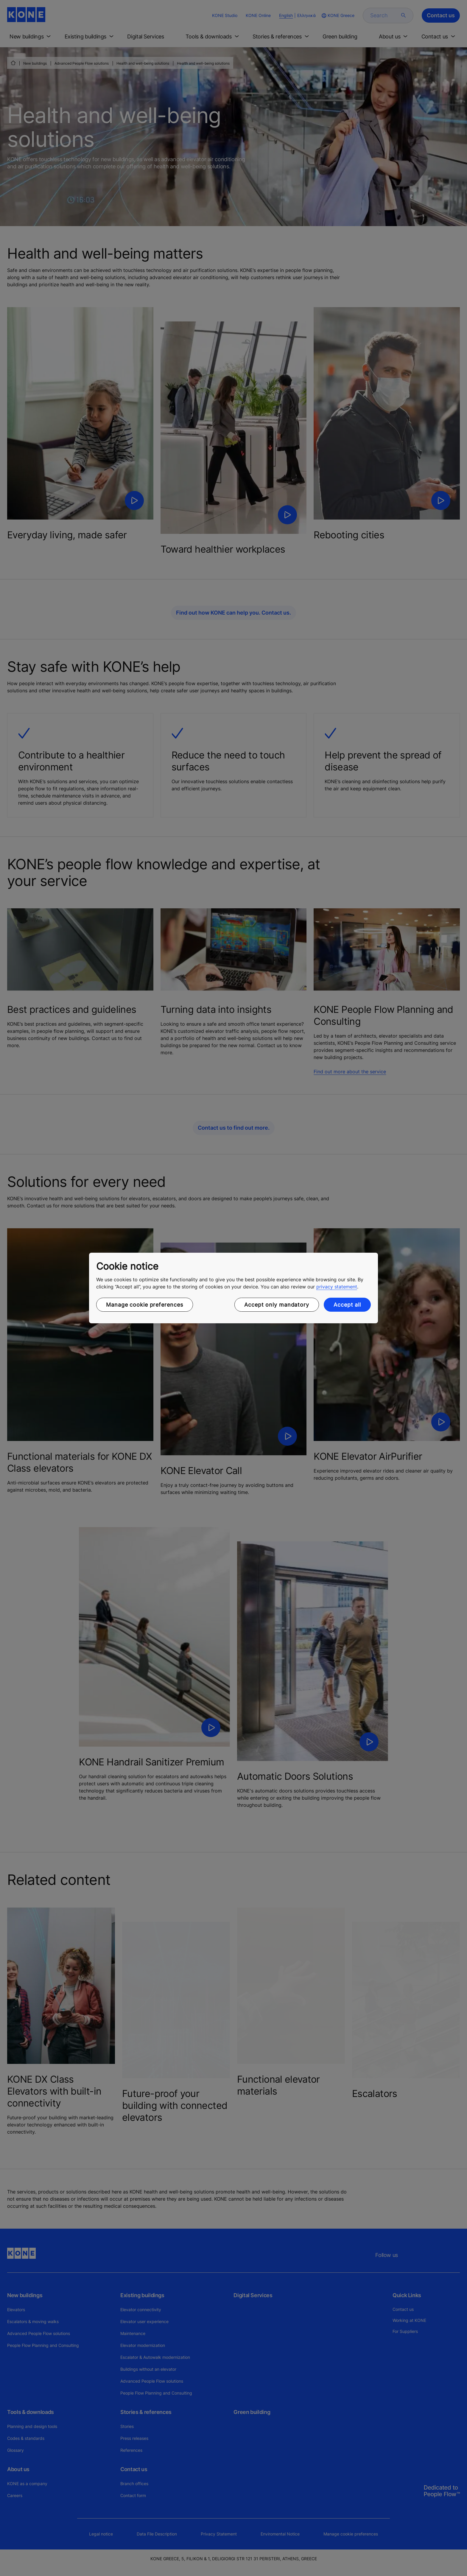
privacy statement (336, 1287)
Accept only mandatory (276, 1305)
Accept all (347, 1305)
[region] (233, 1288)
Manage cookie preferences (144, 1305)
